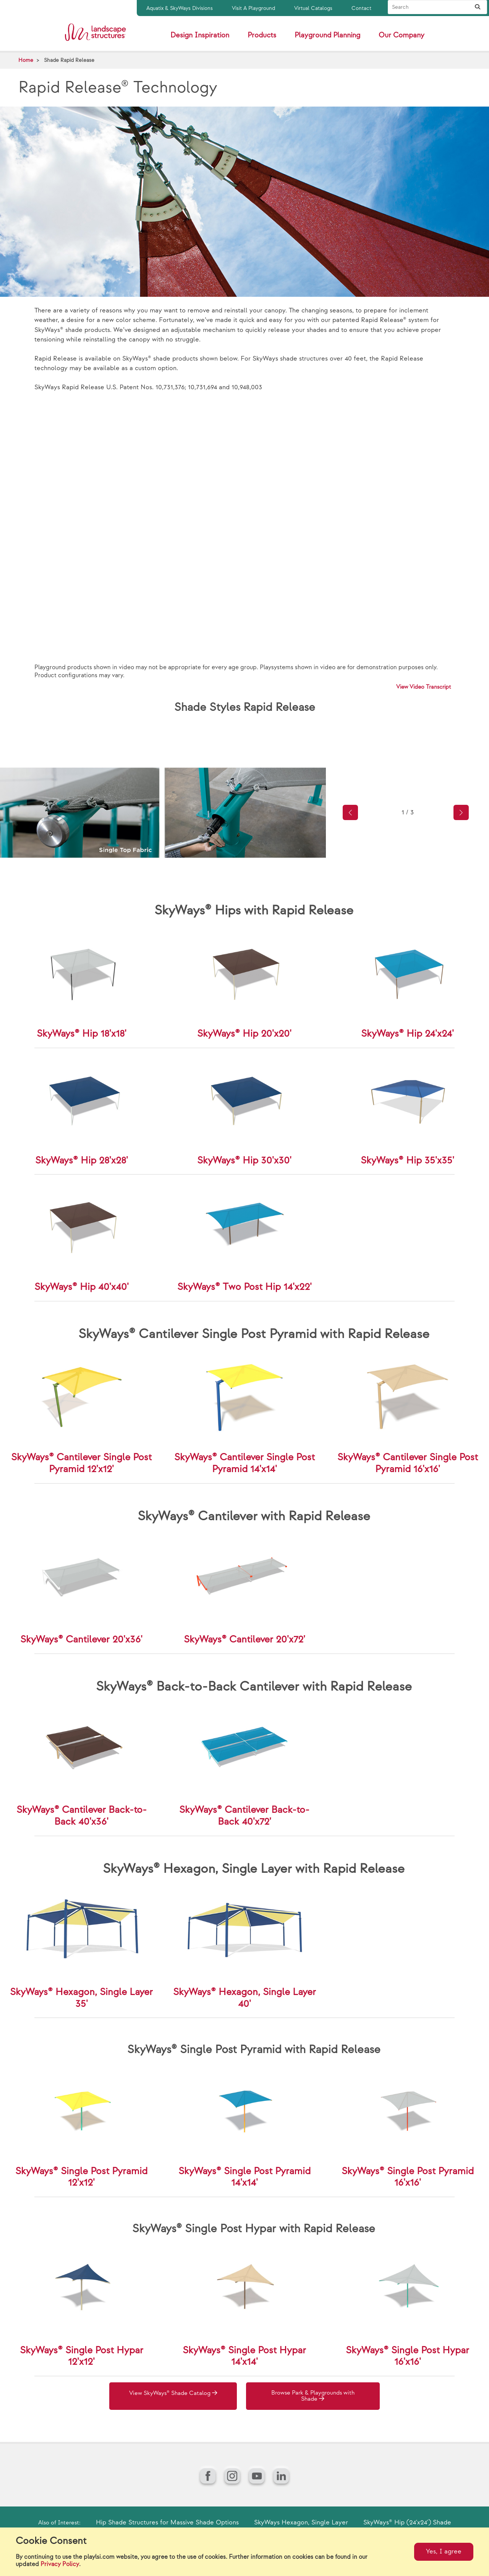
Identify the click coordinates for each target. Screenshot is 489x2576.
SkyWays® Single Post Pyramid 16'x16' (408, 2177)
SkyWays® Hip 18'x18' (81, 1034)
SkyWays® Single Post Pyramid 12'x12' (81, 2177)
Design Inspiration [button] (199, 35)
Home (25, 60)
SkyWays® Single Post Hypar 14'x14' (244, 2356)
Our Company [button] (401, 35)
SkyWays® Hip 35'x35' (407, 1161)
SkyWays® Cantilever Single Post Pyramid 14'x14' (244, 1463)
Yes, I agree (443, 2551)
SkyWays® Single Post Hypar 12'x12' (81, 2356)
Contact (361, 8)
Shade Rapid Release (69, 60)
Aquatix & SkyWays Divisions (179, 8)
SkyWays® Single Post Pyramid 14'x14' (244, 2177)
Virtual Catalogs (313, 8)
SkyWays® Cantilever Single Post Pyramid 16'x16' (407, 1463)
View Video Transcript (423, 687)
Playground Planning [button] (327, 35)
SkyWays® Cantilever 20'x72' (244, 1640)
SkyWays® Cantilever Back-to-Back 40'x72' (244, 1816)
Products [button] (262, 35)
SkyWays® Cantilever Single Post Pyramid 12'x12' (81, 1463)
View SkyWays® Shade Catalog (173, 2393)
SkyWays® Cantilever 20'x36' (81, 1640)
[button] (350, 812)
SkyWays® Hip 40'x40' (81, 1287)
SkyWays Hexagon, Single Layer (301, 2522)
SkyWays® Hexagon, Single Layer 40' (244, 1998)
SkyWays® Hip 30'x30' (244, 1161)
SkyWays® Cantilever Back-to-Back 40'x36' (81, 1816)
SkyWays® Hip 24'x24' (407, 1034)
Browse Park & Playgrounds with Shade (316, 2397)
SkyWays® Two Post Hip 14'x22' (244, 1287)
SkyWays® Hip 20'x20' (244, 1034)
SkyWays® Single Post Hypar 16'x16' (407, 2356)
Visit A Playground (253, 8)
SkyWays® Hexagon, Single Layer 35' (81, 1998)
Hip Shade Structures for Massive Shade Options (167, 2522)
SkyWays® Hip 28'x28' (81, 1161)
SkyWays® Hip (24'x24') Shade (407, 2522)
